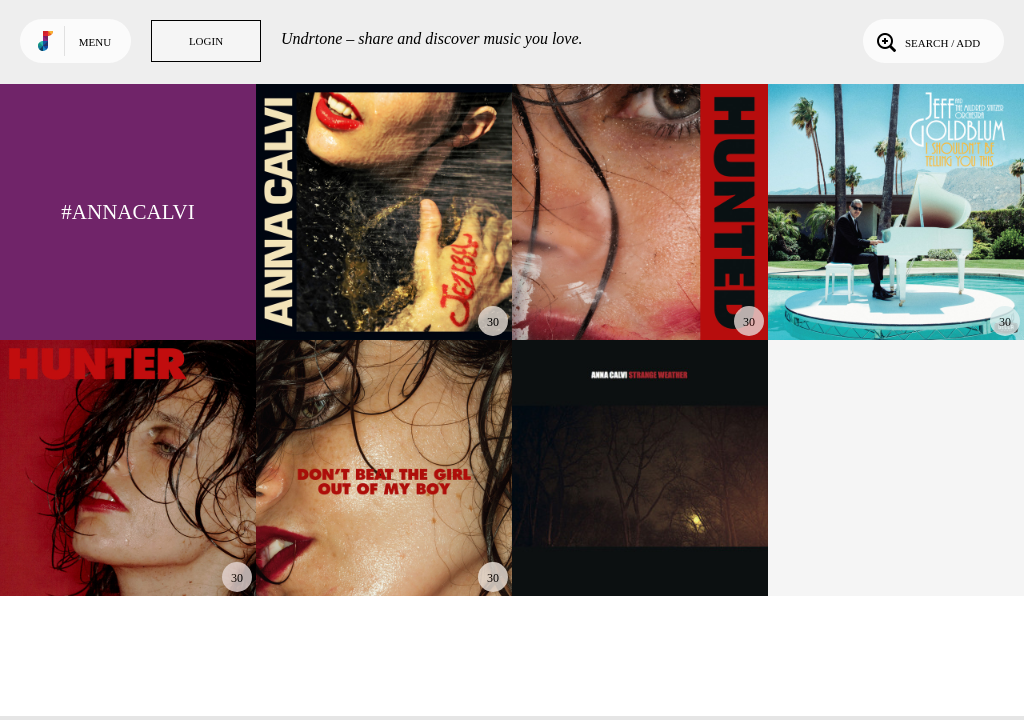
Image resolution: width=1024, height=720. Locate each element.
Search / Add (926, 41)
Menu (95, 42)
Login (206, 41)
